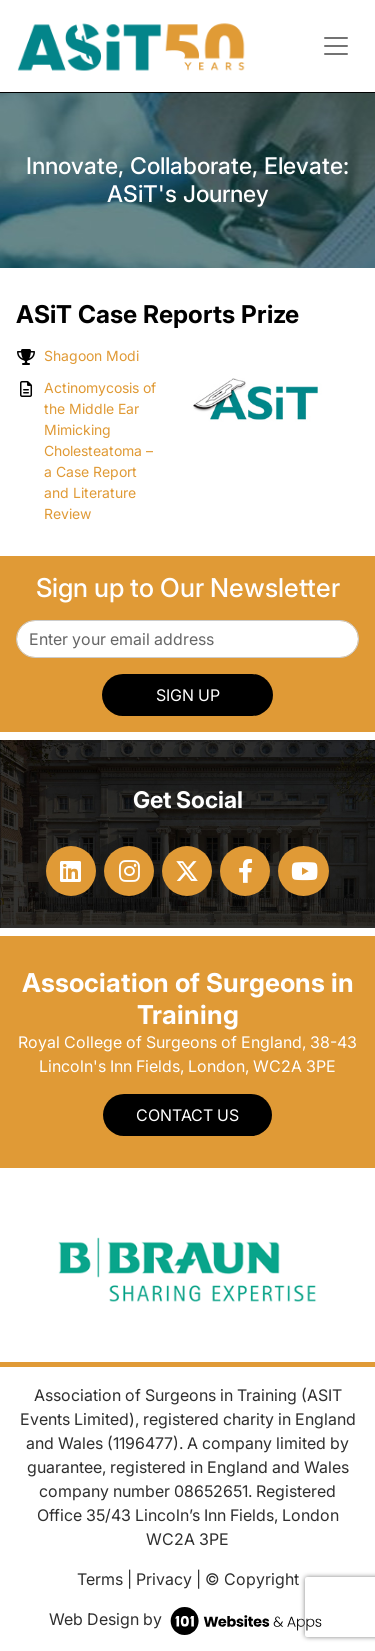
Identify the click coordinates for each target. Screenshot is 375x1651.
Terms (100, 1579)
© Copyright (252, 1579)
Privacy (164, 1579)
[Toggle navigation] (336, 46)
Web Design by (187, 1619)
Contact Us (187, 1115)
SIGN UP (188, 695)
